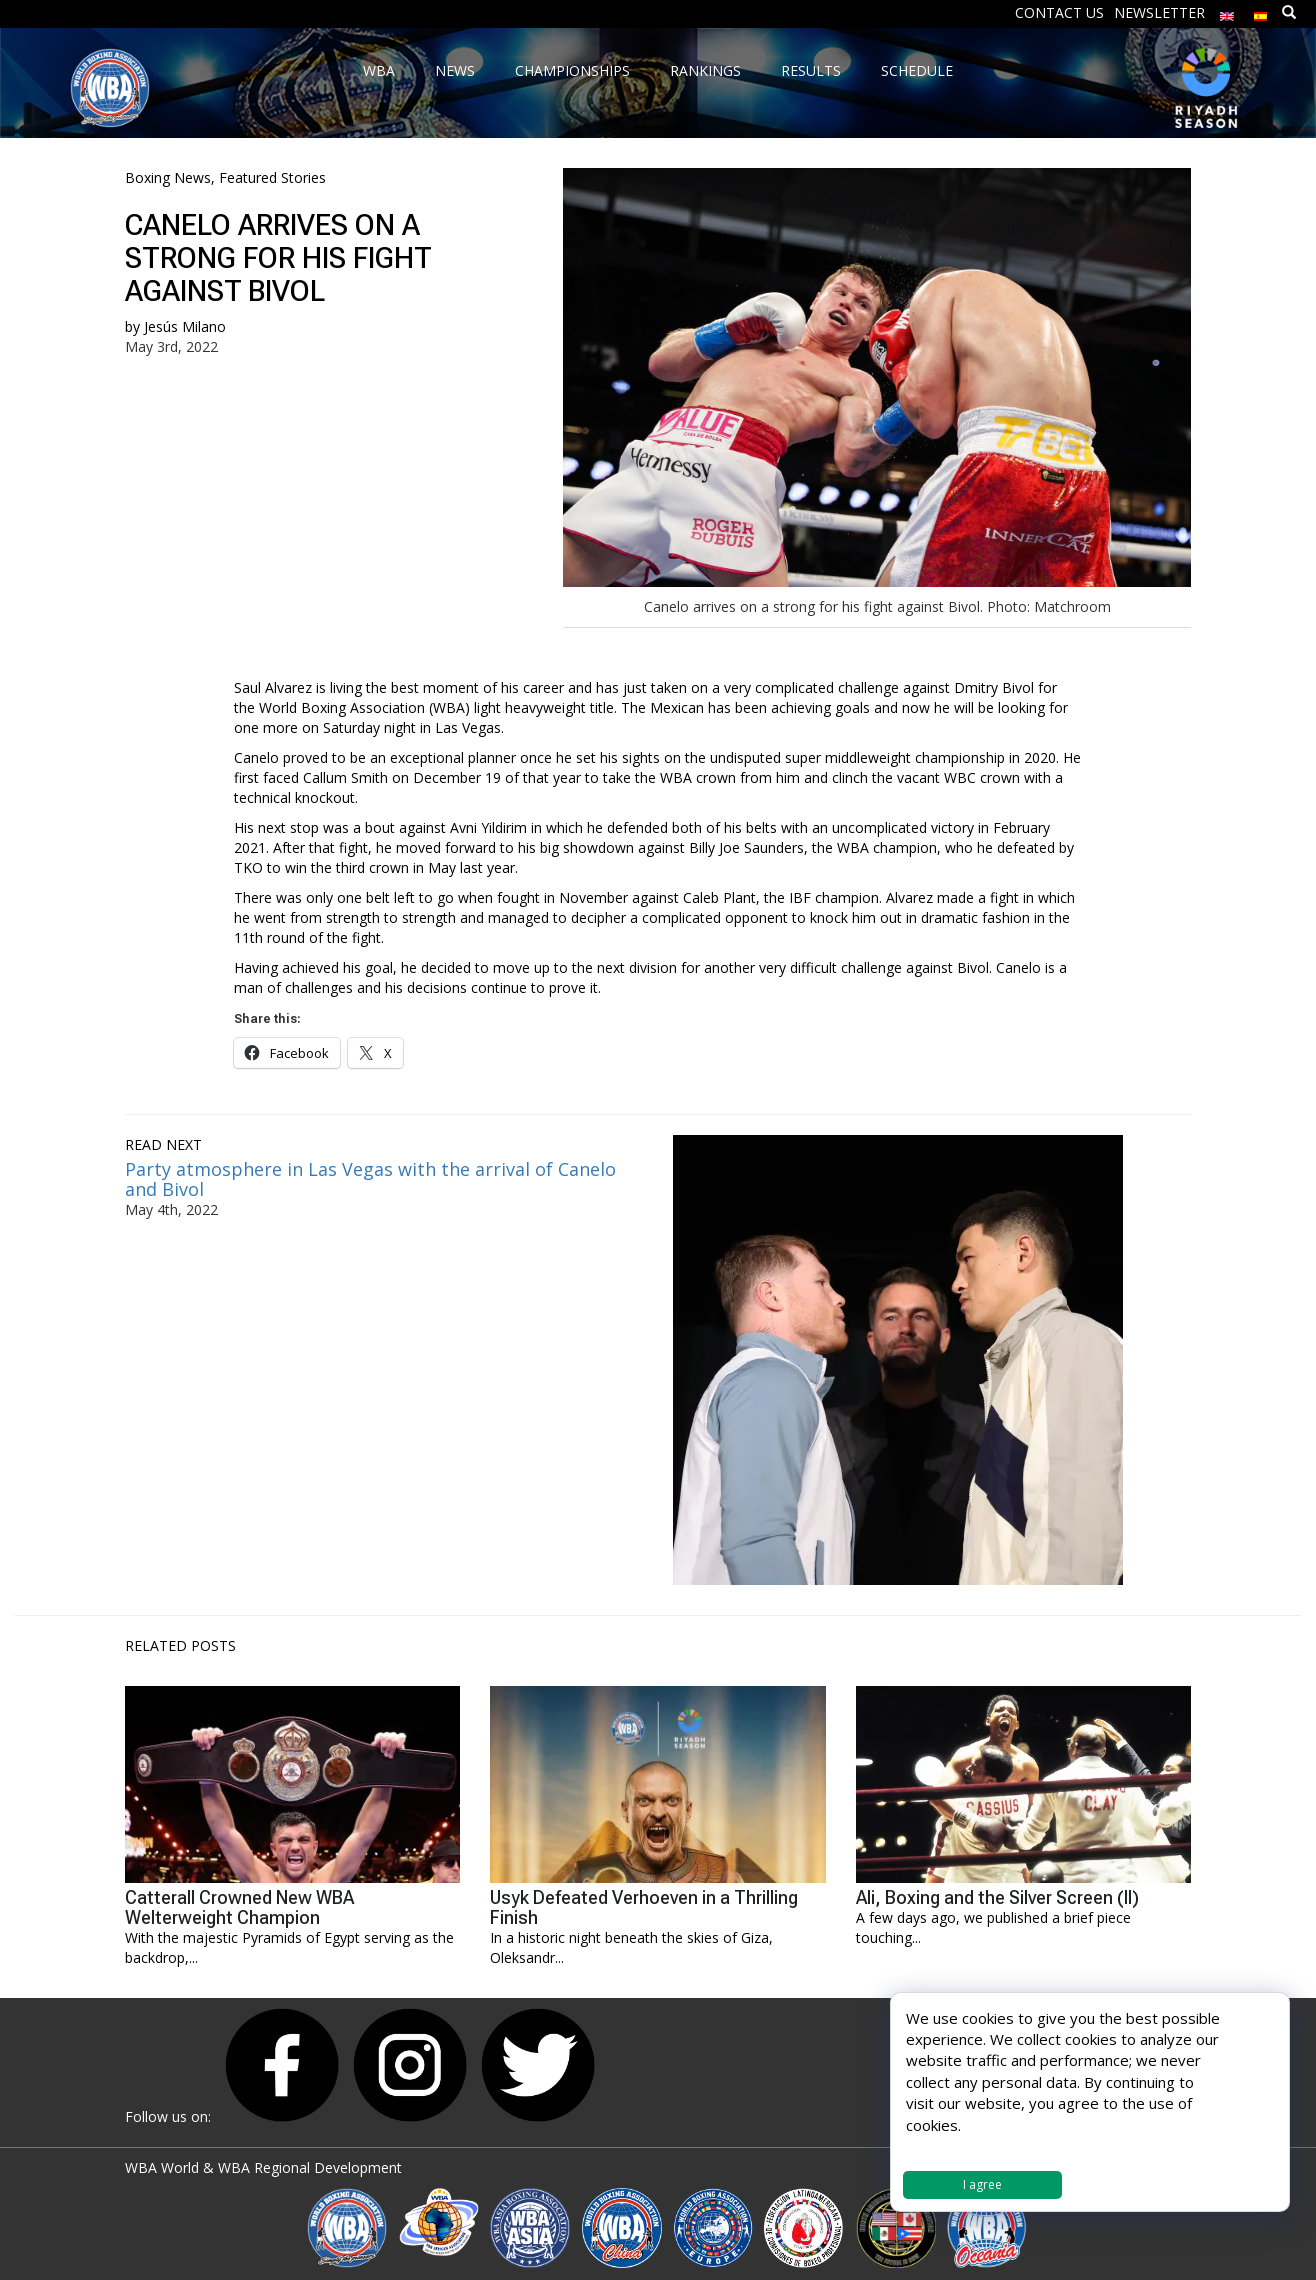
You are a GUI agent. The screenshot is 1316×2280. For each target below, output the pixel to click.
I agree (982, 2184)
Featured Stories (272, 177)
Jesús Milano (185, 326)
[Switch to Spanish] (1261, 11)
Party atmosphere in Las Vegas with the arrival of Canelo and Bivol (370, 1179)
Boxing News (168, 177)
